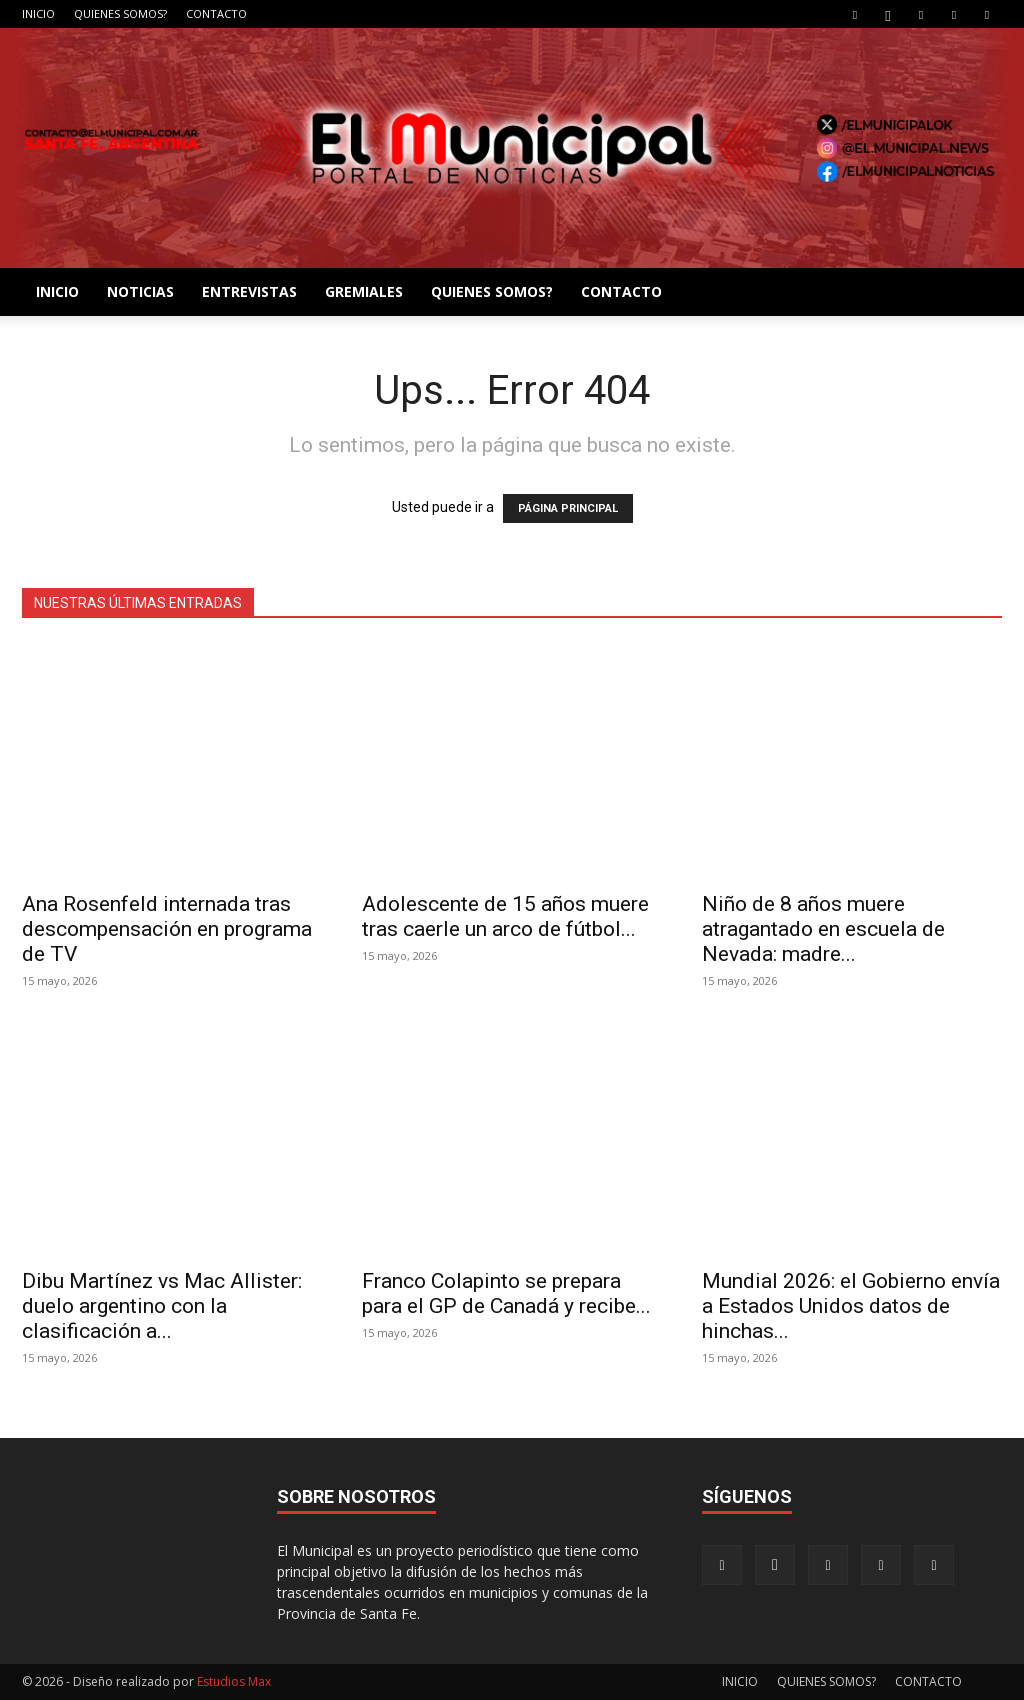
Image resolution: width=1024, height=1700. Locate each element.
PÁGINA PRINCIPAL (568, 508)
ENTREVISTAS (249, 291)
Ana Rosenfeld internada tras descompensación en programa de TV (167, 929)
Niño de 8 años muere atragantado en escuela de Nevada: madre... (823, 929)
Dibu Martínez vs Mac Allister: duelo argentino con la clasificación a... (162, 1306)
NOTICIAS (140, 291)
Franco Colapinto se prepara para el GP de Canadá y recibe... (506, 1293)
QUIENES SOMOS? (120, 13)
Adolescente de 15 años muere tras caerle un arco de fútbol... (505, 916)
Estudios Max (234, 1681)
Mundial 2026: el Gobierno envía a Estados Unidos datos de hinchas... (851, 1306)
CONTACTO (216, 13)
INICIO (38, 13)
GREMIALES (364, 291)
